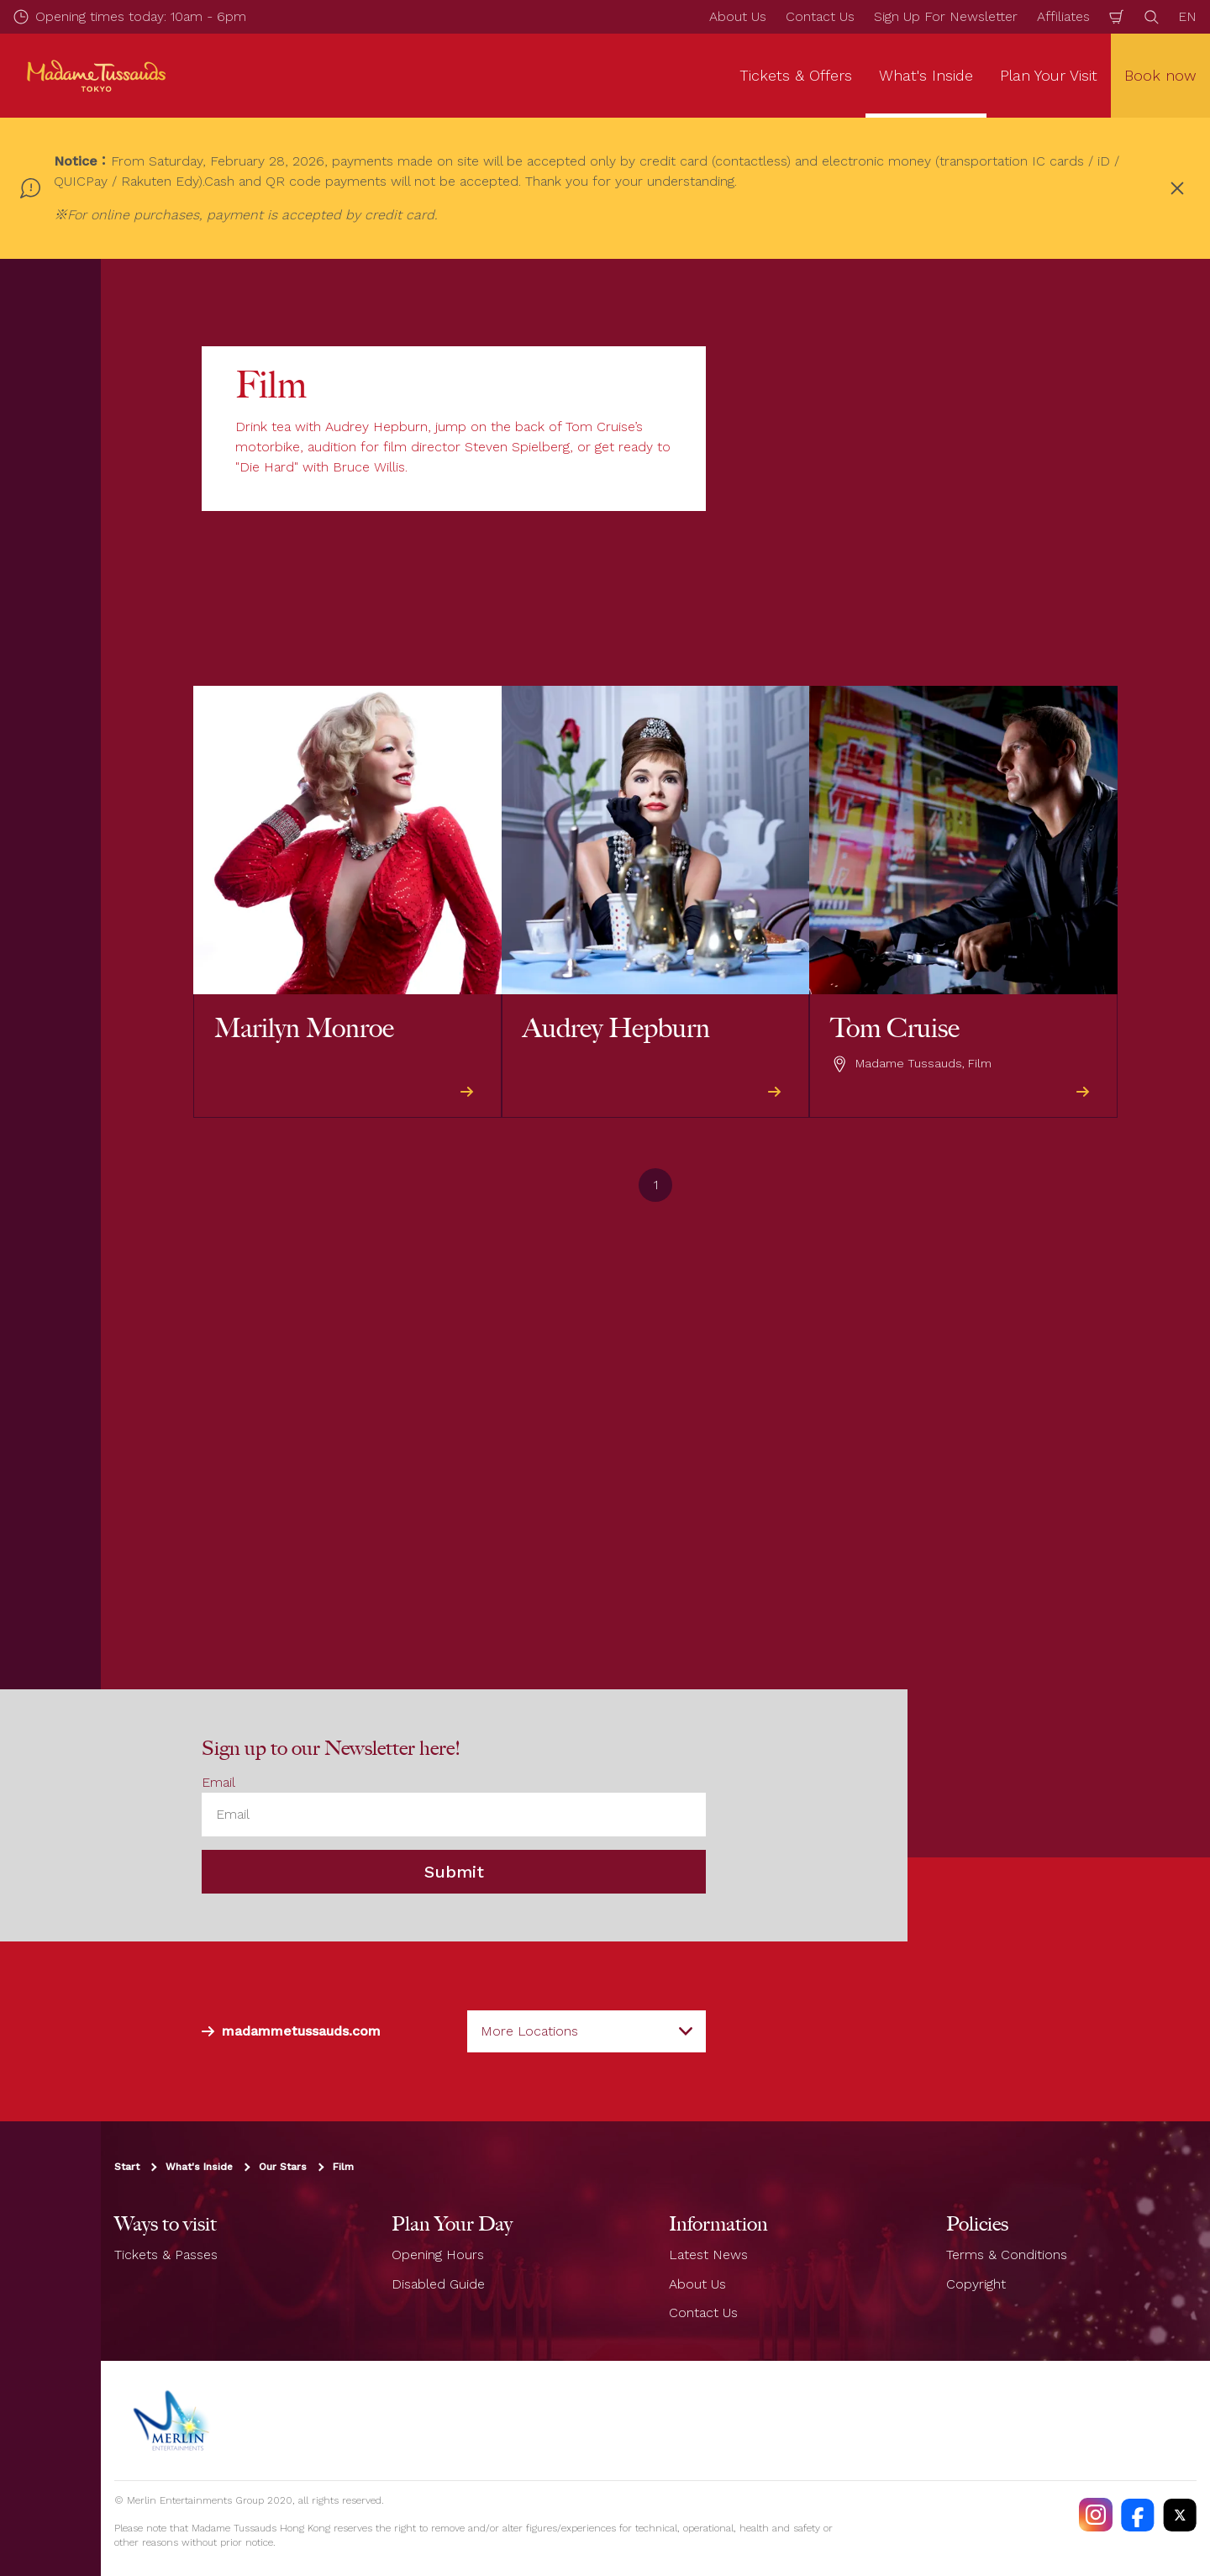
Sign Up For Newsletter (946, 16)
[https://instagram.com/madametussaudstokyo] (1096, 2514)
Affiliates (1063, 16)
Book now (1160, 75)
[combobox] (586, 2031)
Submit (454, 1872)
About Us (737, 16)
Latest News (708, 2255)
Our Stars (283, 2167)
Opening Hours (438, 2255)
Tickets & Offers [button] (795, 75)
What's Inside (199, 2167)
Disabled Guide (438, 2283)
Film (343, 2167)
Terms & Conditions (1006, 2255)
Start (126, 2167)
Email (218, 1782)
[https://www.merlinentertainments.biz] (173, 2420)
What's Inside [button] (926, 75)
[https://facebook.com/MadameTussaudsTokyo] (1138, 2514)
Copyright (976, 2283)
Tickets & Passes (166, 2255)
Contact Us (820, 16)
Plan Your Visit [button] (1048, 75)
